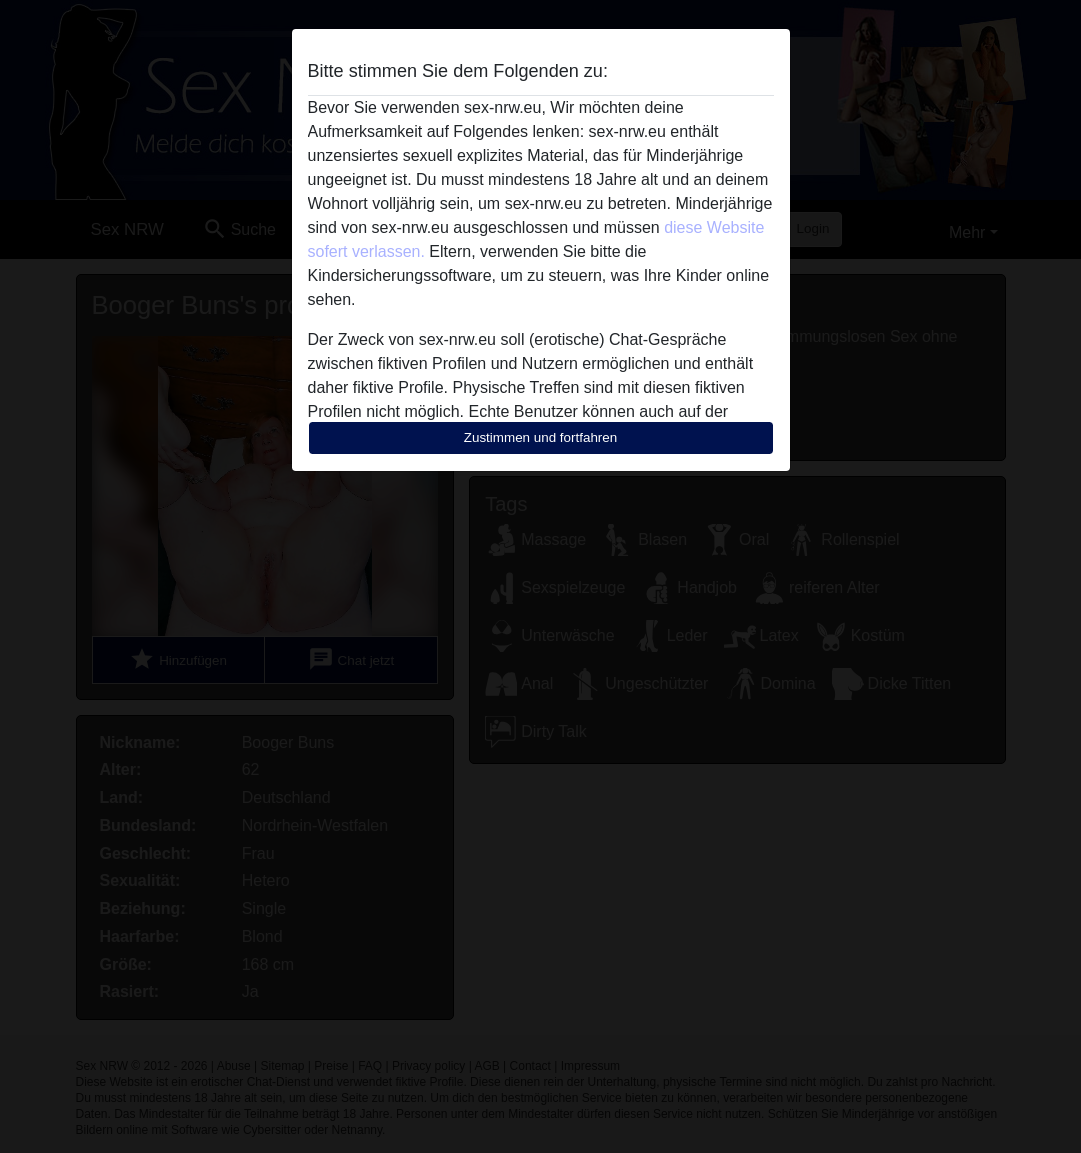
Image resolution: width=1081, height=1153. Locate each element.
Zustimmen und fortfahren (541, 437)
